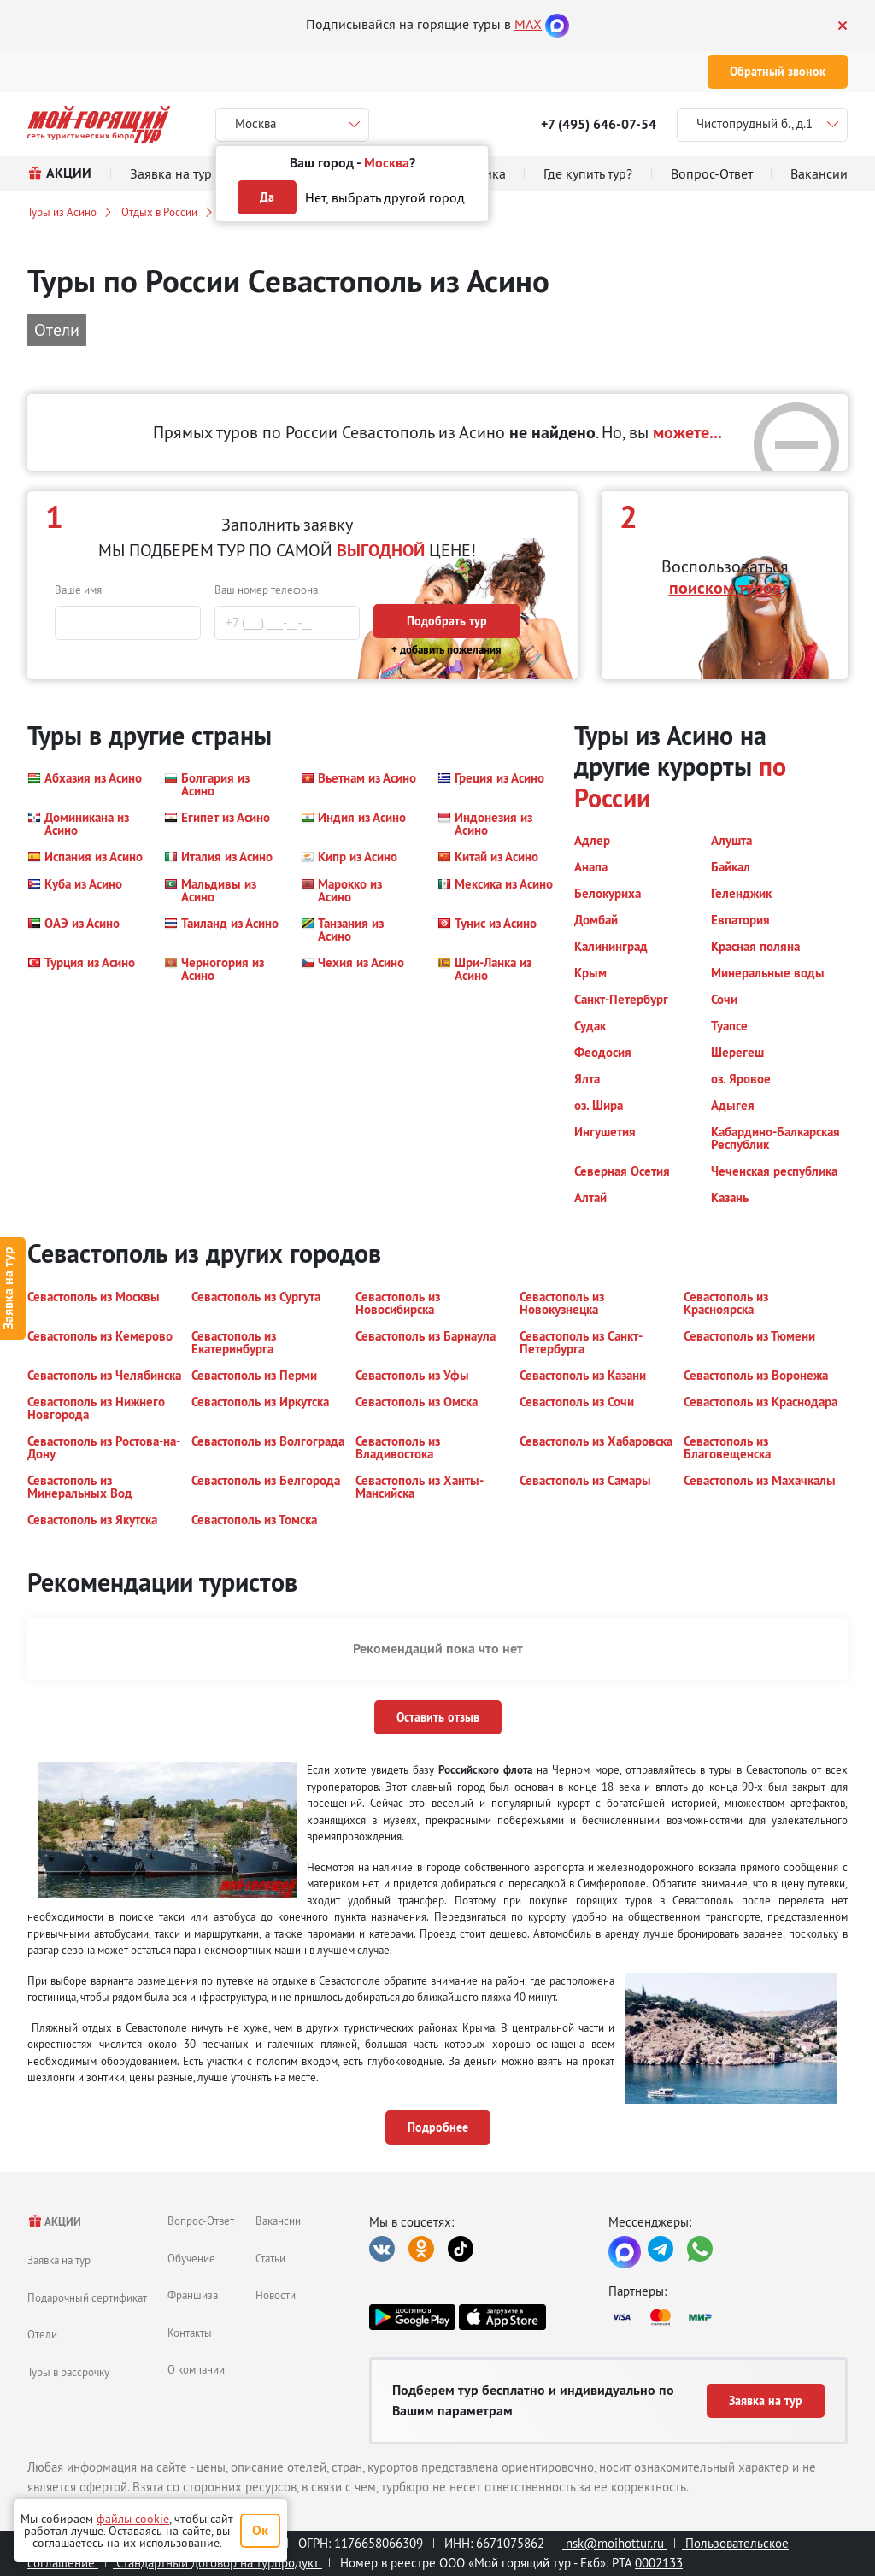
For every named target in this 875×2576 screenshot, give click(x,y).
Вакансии (278, 2220)
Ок (260, 2530)
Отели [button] (56, 329)
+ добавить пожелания (446, 650)
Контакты (189, 2332)
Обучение (191, 2258)
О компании (196, 2369)
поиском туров (725, 588)
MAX (528, 23)
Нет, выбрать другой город (385, 197)
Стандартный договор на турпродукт (217, 2563)
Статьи (270, 2258)
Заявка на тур (59, 2260)
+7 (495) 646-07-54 (598, 124)
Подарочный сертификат (87, 2297)
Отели (42, 2334)
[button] (84, 784)
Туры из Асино (62, 212)
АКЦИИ (54, 2222)
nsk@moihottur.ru (614, 2543)
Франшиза (192, 2295)
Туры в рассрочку (68, 2372)
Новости (275, 2295)
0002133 (659, 2563)
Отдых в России (159, 212)
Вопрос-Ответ (200, 2220)
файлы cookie (133, 2518)
